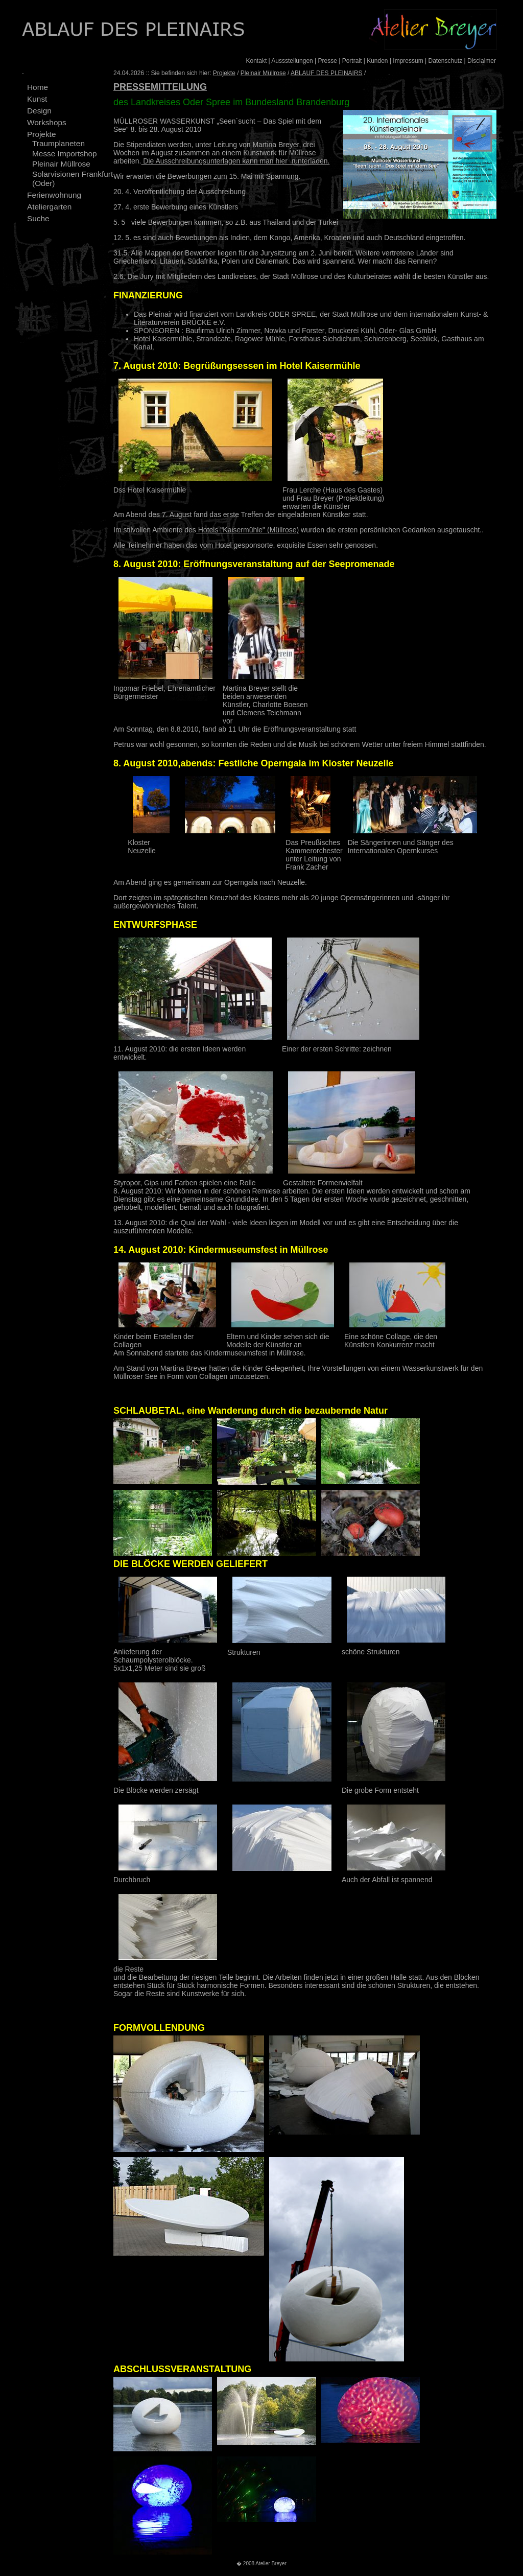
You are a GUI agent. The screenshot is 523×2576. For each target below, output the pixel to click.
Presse (327, 60)
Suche (38, 218)
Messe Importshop (64, 153)
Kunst (37, 99)
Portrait (352, 60)
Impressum (408, 60)
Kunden (377, 60)
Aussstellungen (292, 60)
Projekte (41, 134)
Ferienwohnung (54, 195)
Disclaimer (481, 60)
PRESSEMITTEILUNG (160, 87)
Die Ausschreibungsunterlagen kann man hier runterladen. (235, 161)
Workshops (46, 122)
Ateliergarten (49, 206)
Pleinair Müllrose (61, 163)
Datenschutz (445, 60)
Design (39, 110)
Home (37, 87)
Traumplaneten (58, 143)
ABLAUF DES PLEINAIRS (327, 73)
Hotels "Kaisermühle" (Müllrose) (247, 530)
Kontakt (256, 60)
